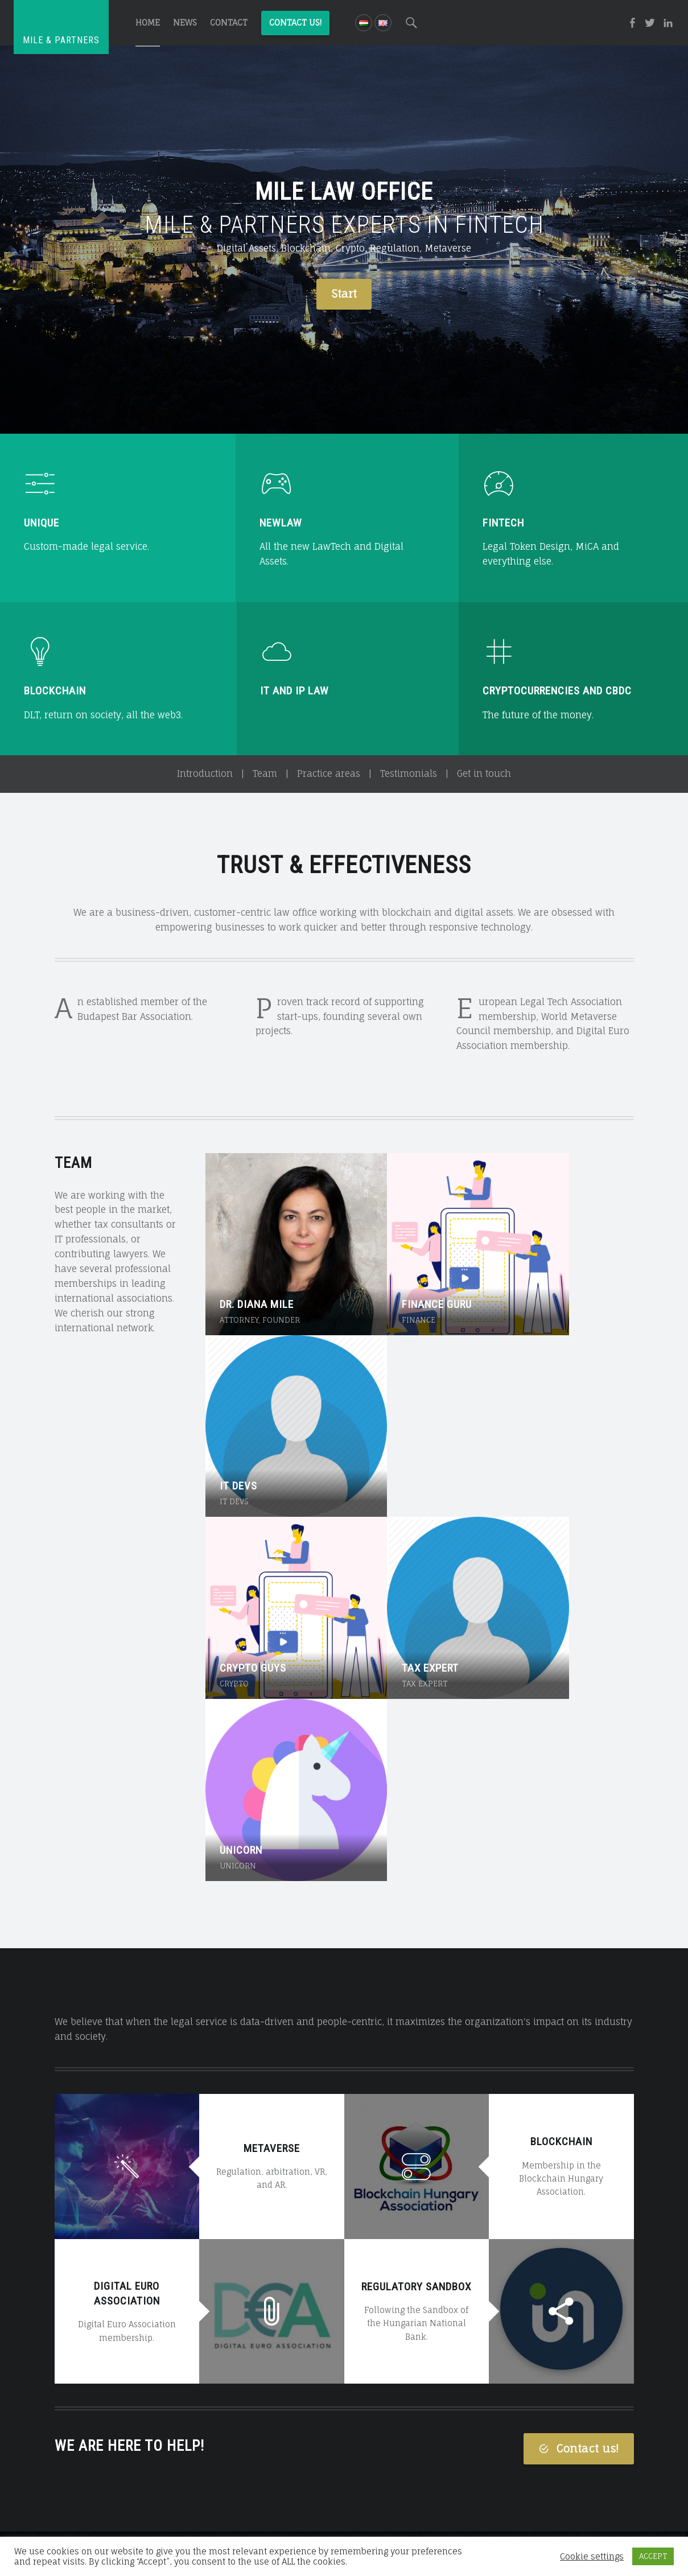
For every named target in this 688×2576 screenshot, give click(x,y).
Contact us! (295, 22)
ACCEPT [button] (653, 2556)
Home (147, 22)
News (185, 22)
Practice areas (328, 773)
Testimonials (408, 773)
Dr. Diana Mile (257, 1264)
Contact (229, 22)
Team (265, 773)
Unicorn (526, 1407)
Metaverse (272, 1706)
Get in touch (484, 773)
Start (344, 294)
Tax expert (390, 1407)
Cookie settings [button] (592, 2557)
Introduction (205, 773)
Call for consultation (344, 2469)
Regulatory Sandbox (416, 1844)
